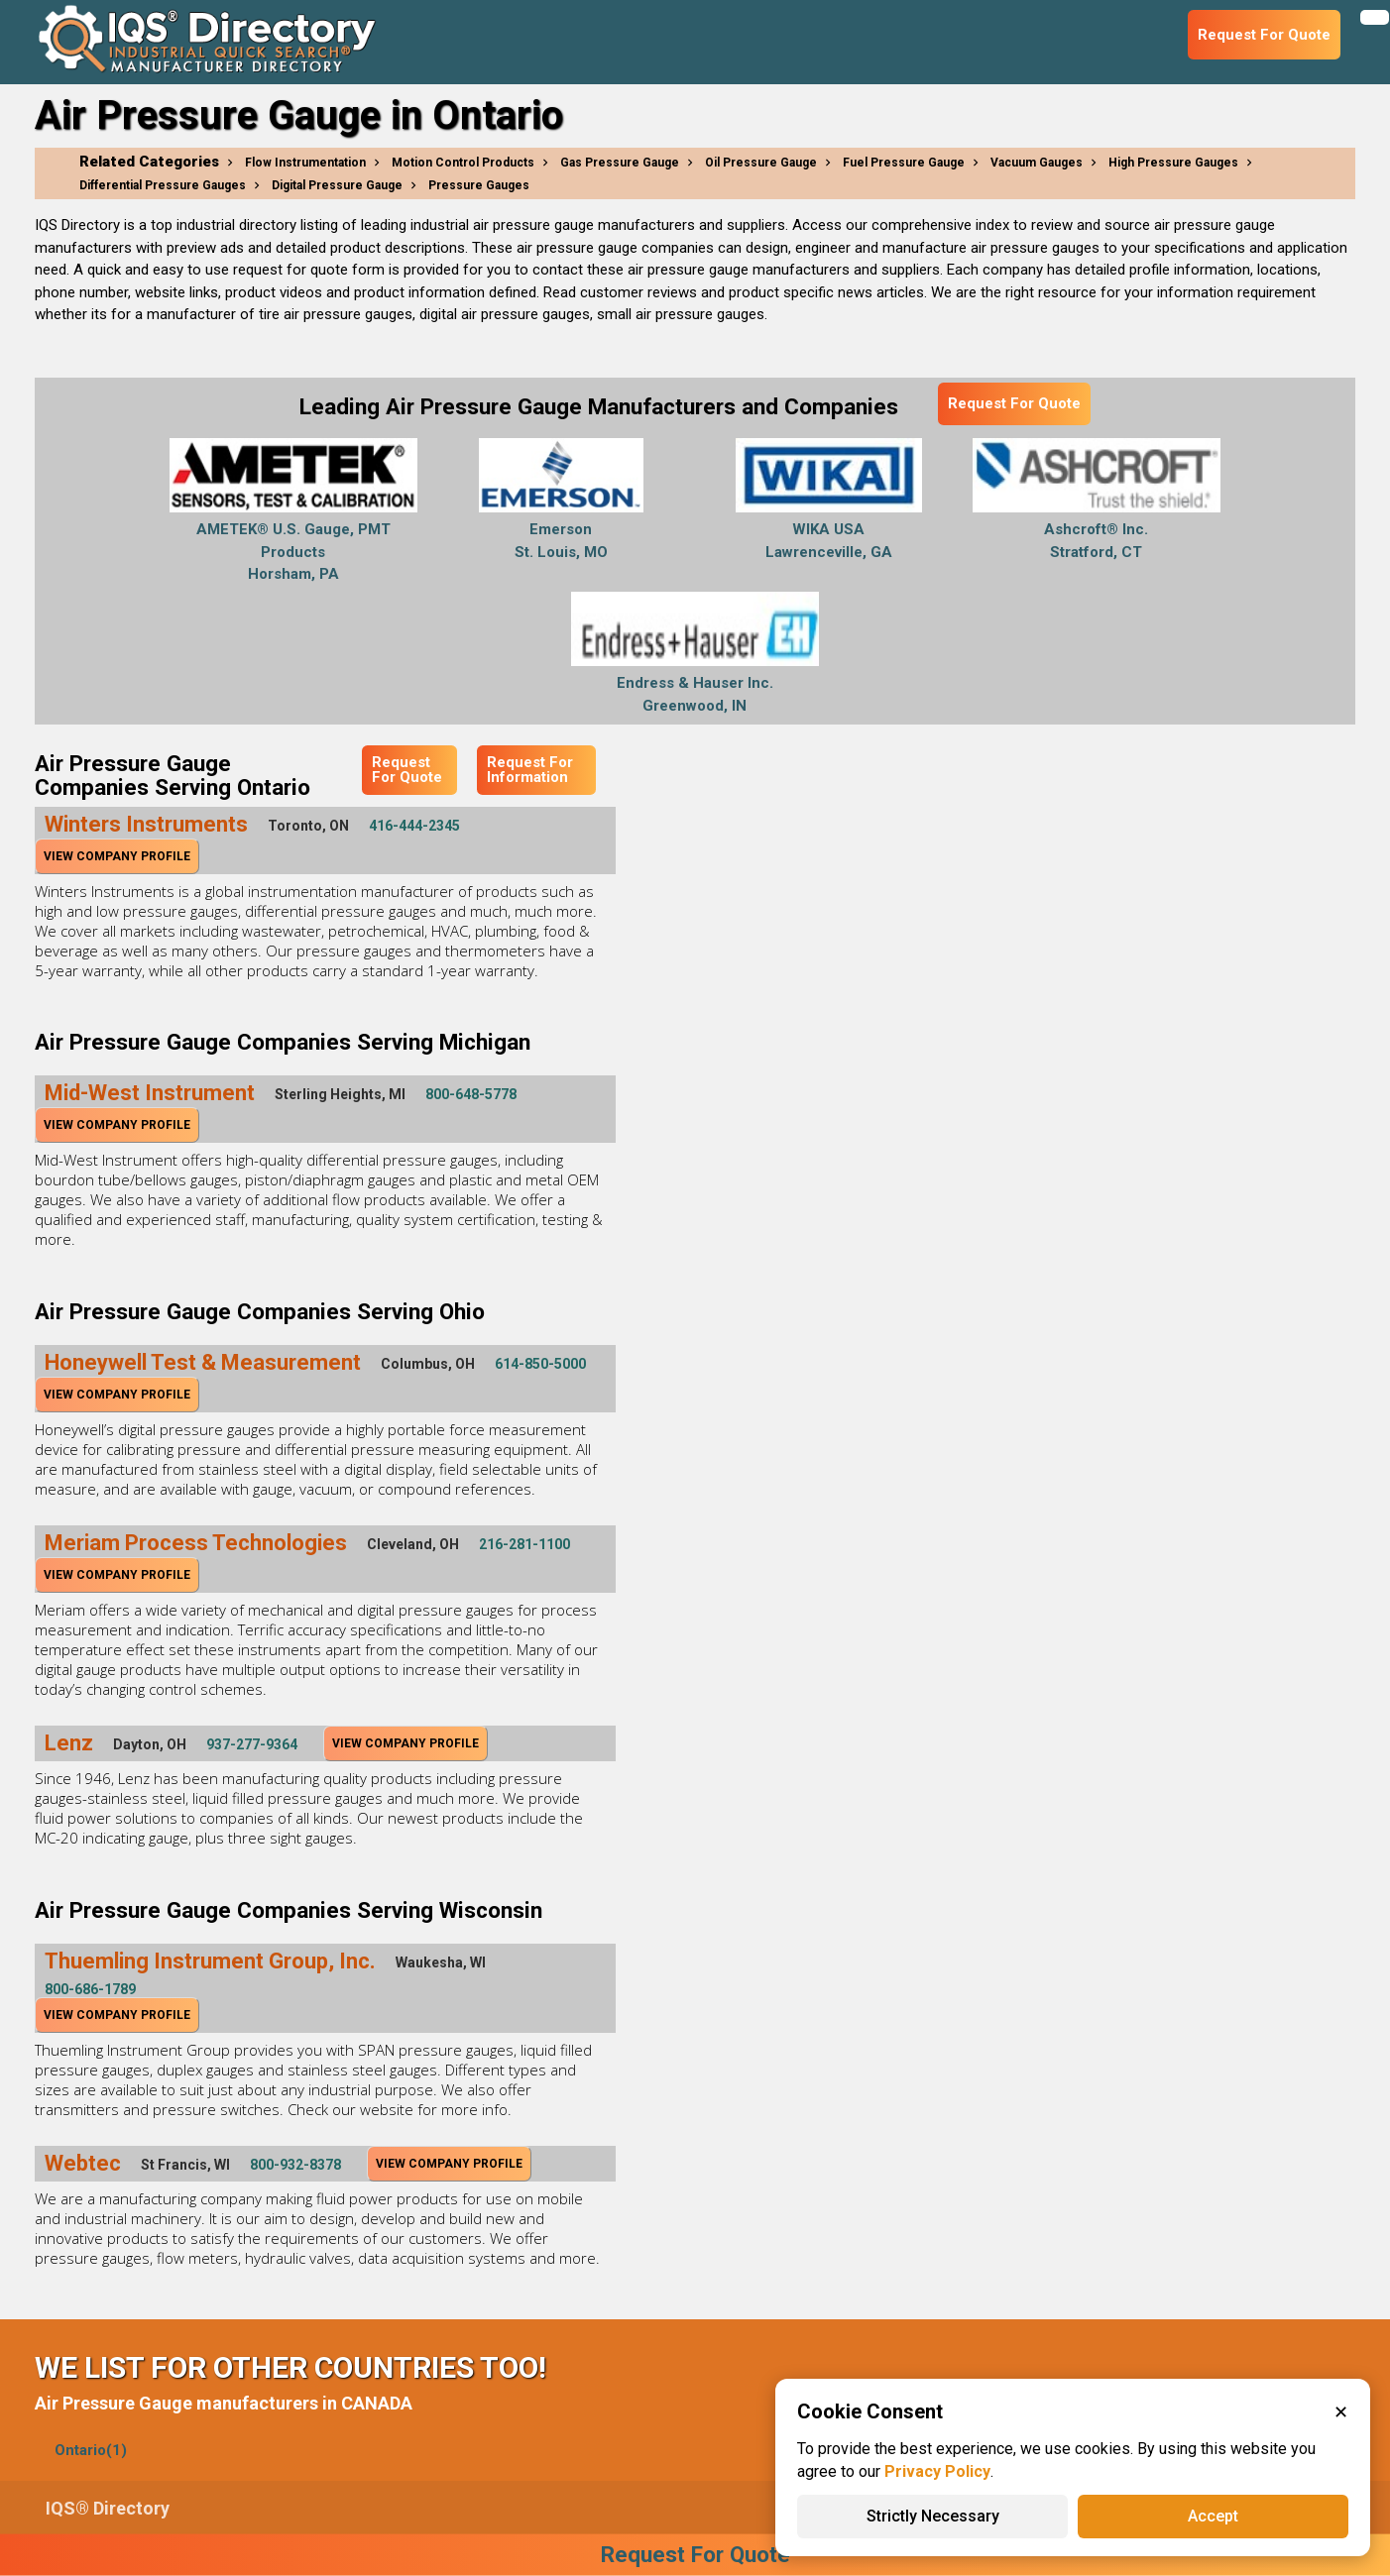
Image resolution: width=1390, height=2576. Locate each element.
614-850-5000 (540, 1364)
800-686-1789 (90, 1989)
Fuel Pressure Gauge (904, 162)
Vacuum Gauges (1036, 162)
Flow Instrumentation (305, 162)
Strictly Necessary (933, 2516)
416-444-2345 (414, 826)
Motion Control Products (463, 162)
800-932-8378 (295, 2165)
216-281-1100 (524, 1544)
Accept (1213, 2516)
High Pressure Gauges (1173, 162)
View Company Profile (117, 856)
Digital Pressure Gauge (337, 185)
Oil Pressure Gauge (761, 162)
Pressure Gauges (478, 185)
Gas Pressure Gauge (619, 162)
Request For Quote (1014, 403)
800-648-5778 (471, 1094)
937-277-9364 (251, 1744)
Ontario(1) (91, 2450)
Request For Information (530, 769)
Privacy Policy (937, 2471)
